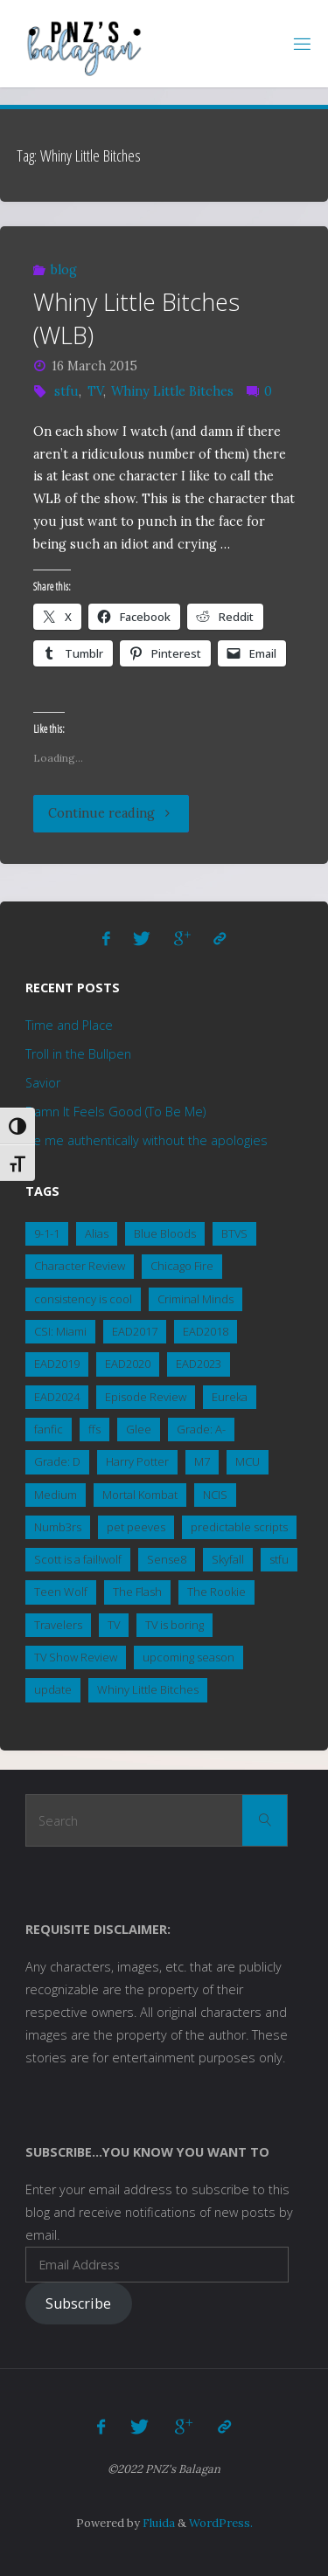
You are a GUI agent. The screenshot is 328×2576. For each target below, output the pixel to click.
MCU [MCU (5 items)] (247, 1461)
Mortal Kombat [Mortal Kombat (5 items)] (140, 1494)
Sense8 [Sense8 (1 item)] (166, 1559)
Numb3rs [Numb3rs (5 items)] (57, 1527)
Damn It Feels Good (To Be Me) (115, 1111)
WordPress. (221, 2523)
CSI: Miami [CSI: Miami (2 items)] (60, 1331)
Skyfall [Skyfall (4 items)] (228, 1559)
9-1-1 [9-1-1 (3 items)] (46, 1233)
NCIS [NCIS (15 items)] (215, 1494)
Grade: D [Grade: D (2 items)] (57, 1461)
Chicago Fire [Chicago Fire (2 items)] (181, 1266)
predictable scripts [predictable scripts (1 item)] (239, 1527)
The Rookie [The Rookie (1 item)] (216, 1591)
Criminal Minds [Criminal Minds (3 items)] (195, 1299)
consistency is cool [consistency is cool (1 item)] (83, 1299)
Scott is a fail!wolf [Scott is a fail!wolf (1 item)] (78, 1559)
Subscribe (78, 2303)
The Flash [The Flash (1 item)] (137, 1591)
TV (95, 391)
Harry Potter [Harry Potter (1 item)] (137, 1461)
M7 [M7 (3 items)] (202, 1461)
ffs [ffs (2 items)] (94, 1429)
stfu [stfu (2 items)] (279, 1559)
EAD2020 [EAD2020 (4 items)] (127, 1363)
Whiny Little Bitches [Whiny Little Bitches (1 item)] (148, 1689)
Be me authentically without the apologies (146, 1140)
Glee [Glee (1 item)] (138, 1429)
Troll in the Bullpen (78, 1054)
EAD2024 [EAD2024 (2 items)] (57, 1397)
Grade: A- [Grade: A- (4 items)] (201, 1429)
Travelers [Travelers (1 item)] (58, 1625)
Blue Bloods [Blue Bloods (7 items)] (165, 1233)
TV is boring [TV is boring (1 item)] (174, 1625)
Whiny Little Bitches (172, 391)
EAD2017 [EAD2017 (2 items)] (134, 1331)
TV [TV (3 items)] (114, 1625)
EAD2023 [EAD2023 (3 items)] (198, 1363)
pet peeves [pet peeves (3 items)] (136, 1527)
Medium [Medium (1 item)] (55, 1494)
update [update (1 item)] (53, 1689)
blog (64, 270)
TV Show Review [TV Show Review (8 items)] (75, 1657)
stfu (66, 391)
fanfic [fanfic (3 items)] (48, 1429)
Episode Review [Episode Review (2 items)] (145, 1397)
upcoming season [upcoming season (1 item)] (188, 1657)
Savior (42, 1082)
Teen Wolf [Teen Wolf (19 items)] (60, 1591)
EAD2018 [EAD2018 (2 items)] (205, 1331)
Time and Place (69, 1025)
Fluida (157, 2523)
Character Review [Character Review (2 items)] (79, 1266)
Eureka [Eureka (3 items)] (230, 1397)
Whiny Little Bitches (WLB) (136, 318)
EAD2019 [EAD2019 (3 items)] (57, 1363)
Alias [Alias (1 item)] (96, 1233)
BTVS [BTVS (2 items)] (234, 1233)
